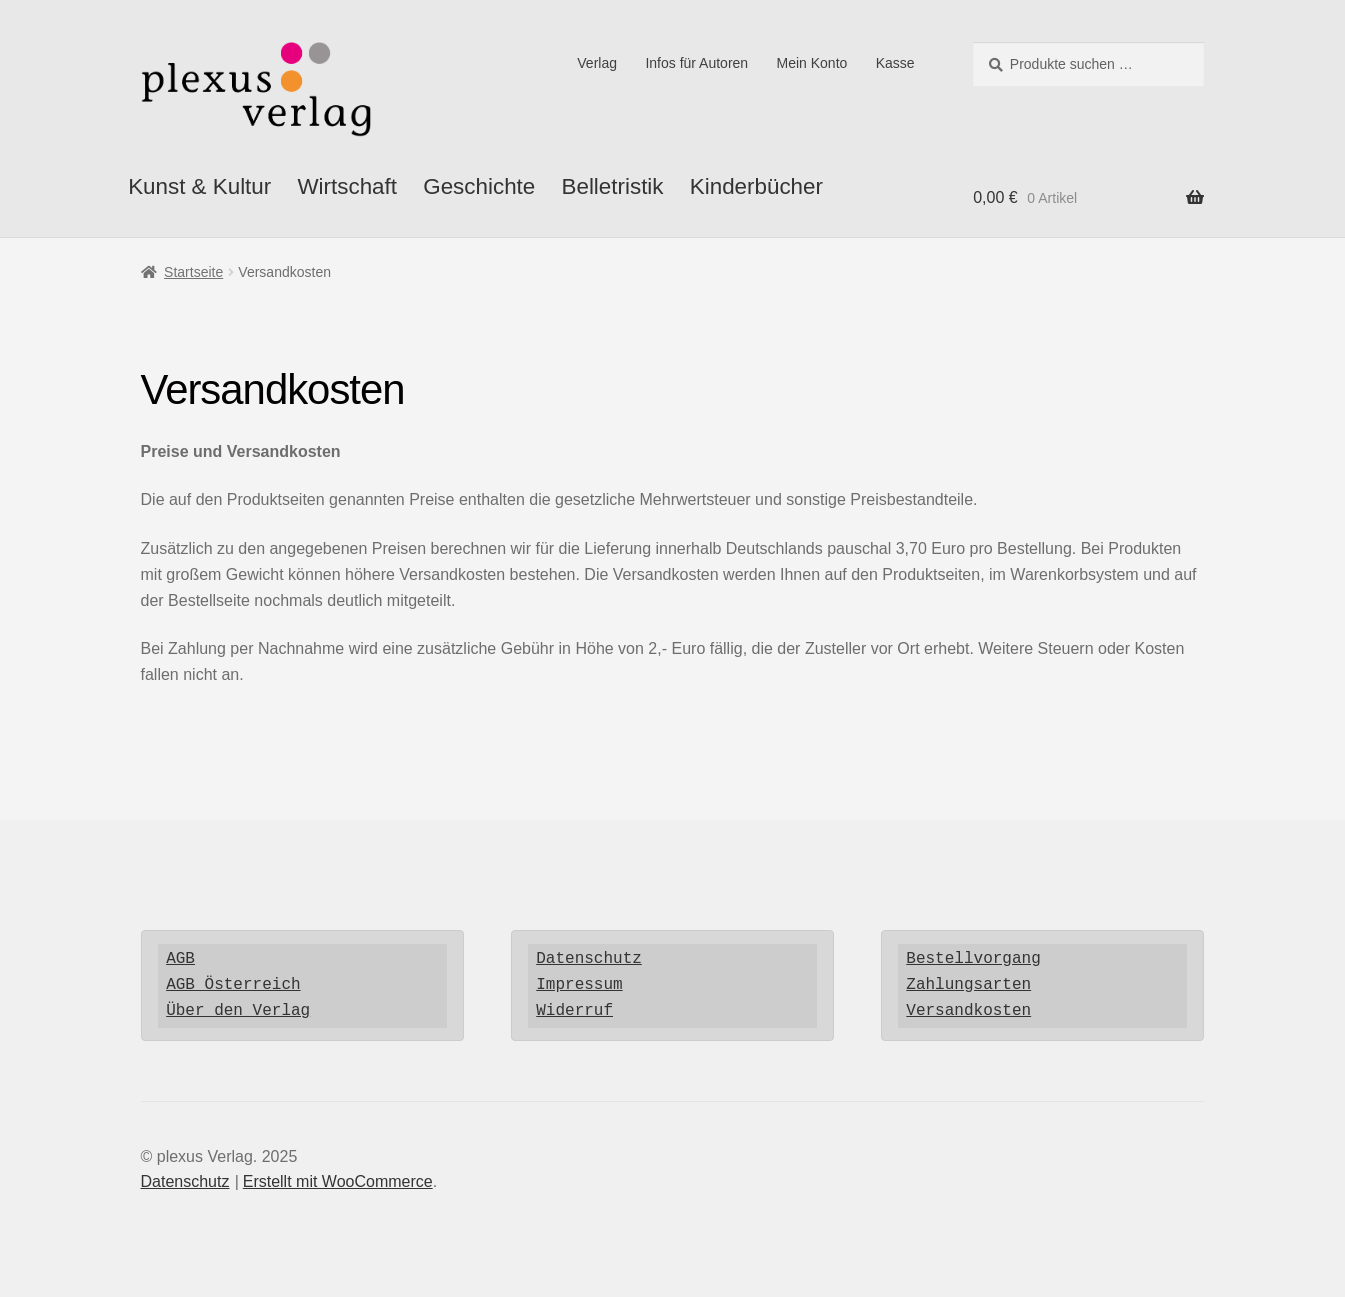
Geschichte (479, 186)
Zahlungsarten (968, 985)
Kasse (895, 63)
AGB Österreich (233, 985)
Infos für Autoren (696, 63)
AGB (180, 959)
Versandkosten (968, 1011)
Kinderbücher (756, 186)
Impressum (579, 985)
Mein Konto (812, 63)
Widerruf (574, 1011)
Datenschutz (589, 959)
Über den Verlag (238, 1011)
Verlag (597, 63)
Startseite (193, 272)
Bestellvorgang (973, 959)
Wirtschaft (347, 186)
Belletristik (613, 186)
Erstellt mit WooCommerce (338, 1181)
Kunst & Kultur (199, 186)
